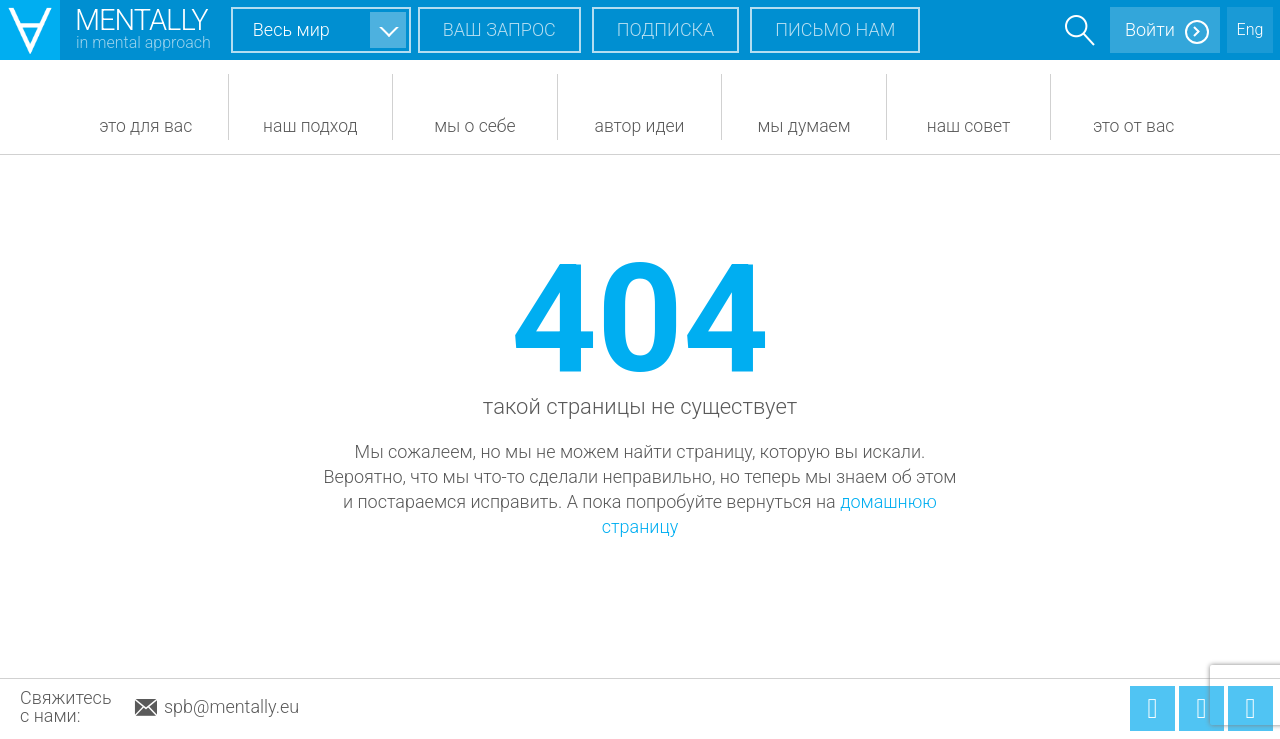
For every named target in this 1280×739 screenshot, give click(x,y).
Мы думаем (804, 126)
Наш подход (310, 126)
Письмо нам (835, 29)
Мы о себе (474, 126)
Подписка (666, 29)
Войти (1150, 29)
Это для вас (145, 126)
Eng (1250, 29)
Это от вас (1134, 126)
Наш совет (969, 126)
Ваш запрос (499, 29)
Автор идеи (639, 126)
